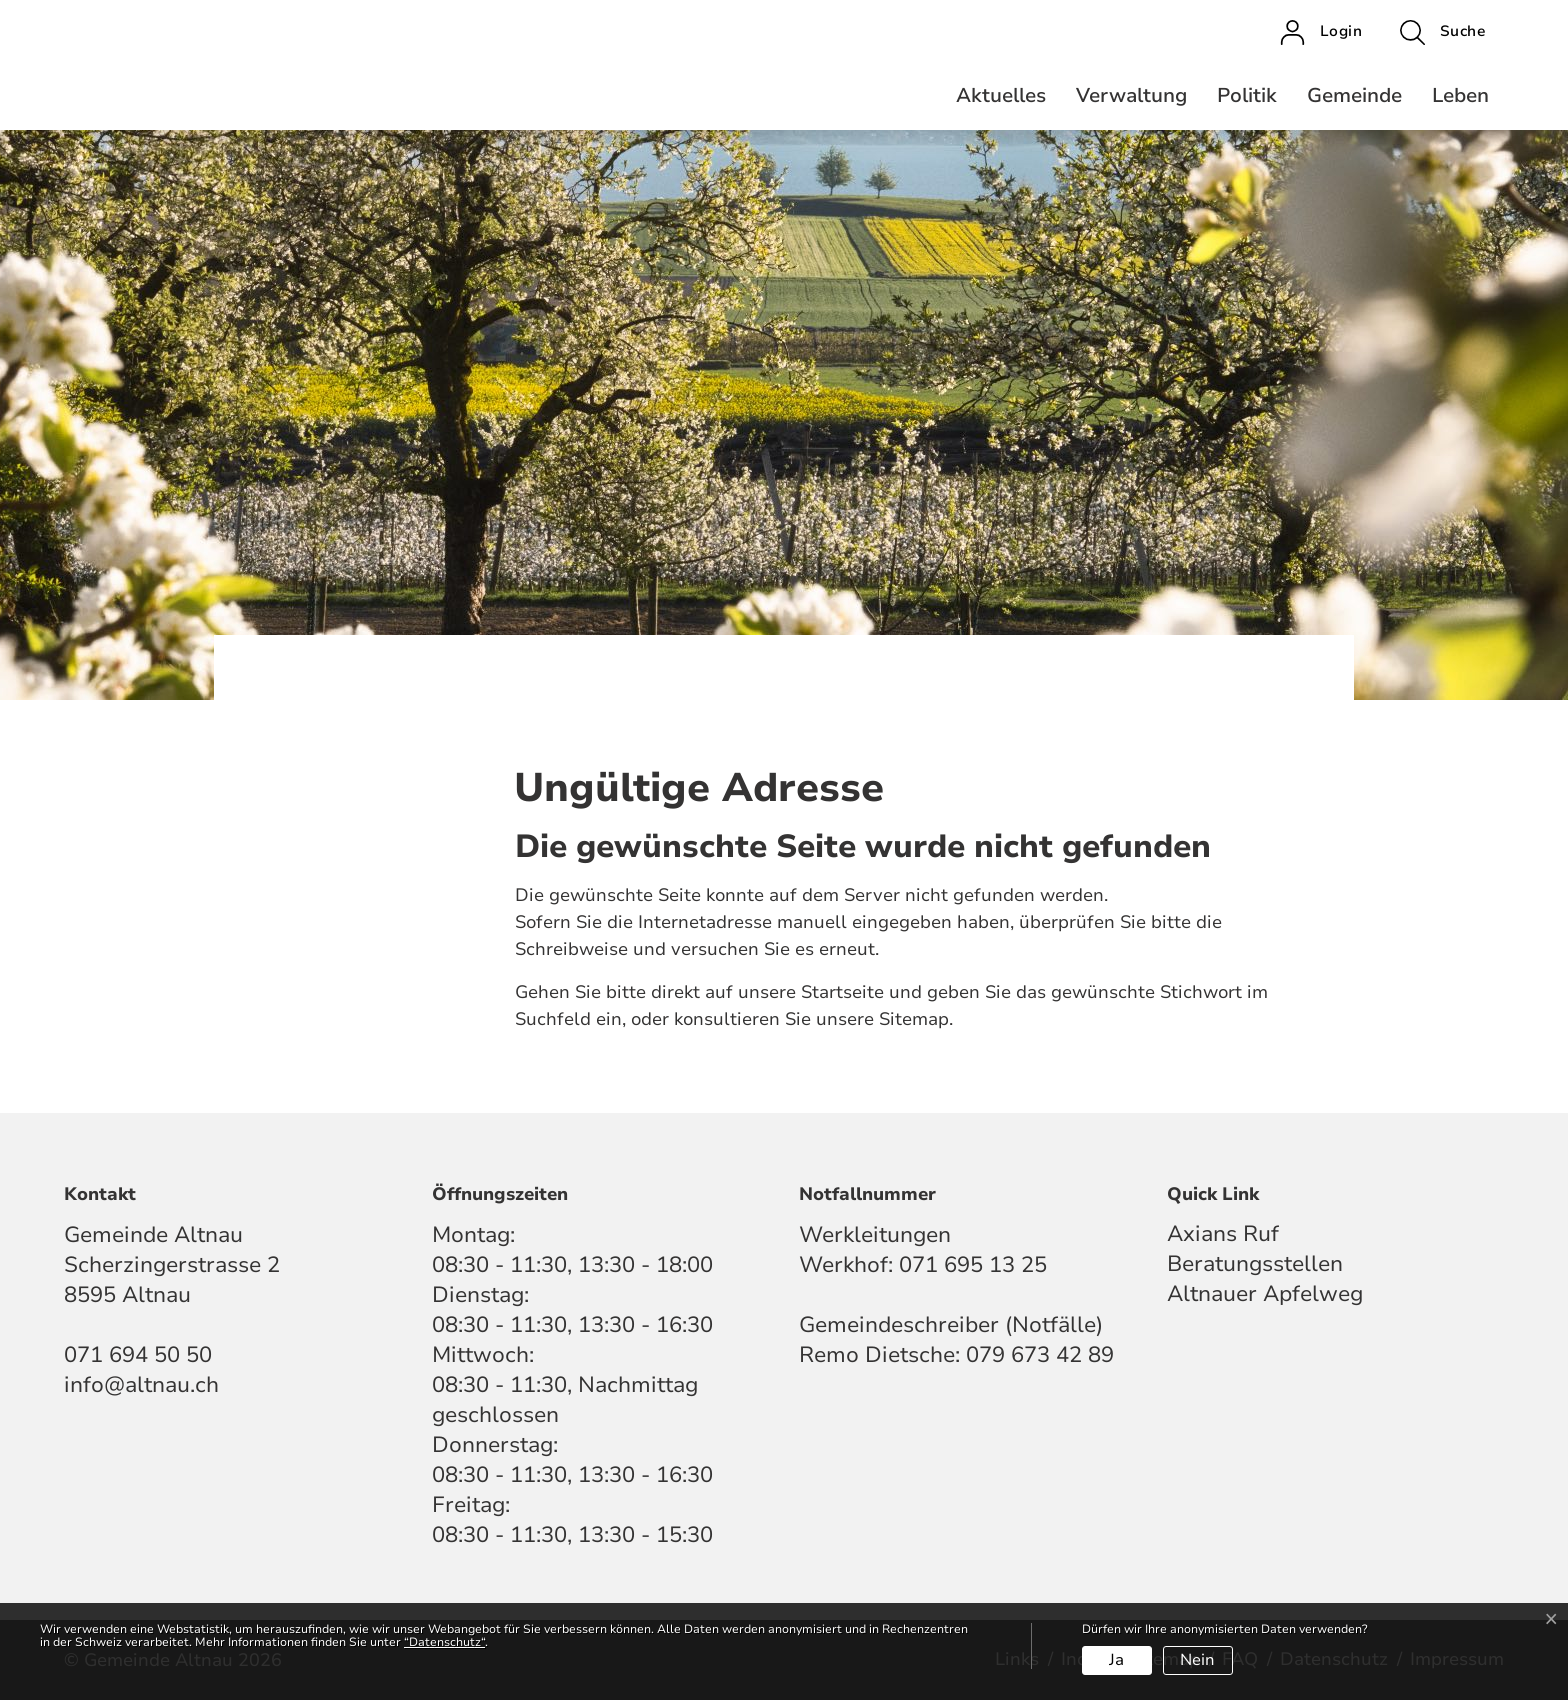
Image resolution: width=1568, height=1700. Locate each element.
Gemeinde (1354, 95)
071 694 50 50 (138, 1355)
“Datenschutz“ (444, 1642)
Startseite (842, 992)
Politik (1247, 95)
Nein (1197, 1660)
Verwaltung (1131, 95)
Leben (1460, 95)
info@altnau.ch (141, 1385)
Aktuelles (1001, 95)
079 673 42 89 (1040, 1355)
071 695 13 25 (973, 1265)
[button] (1442, 32)
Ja (1116, 1660)
